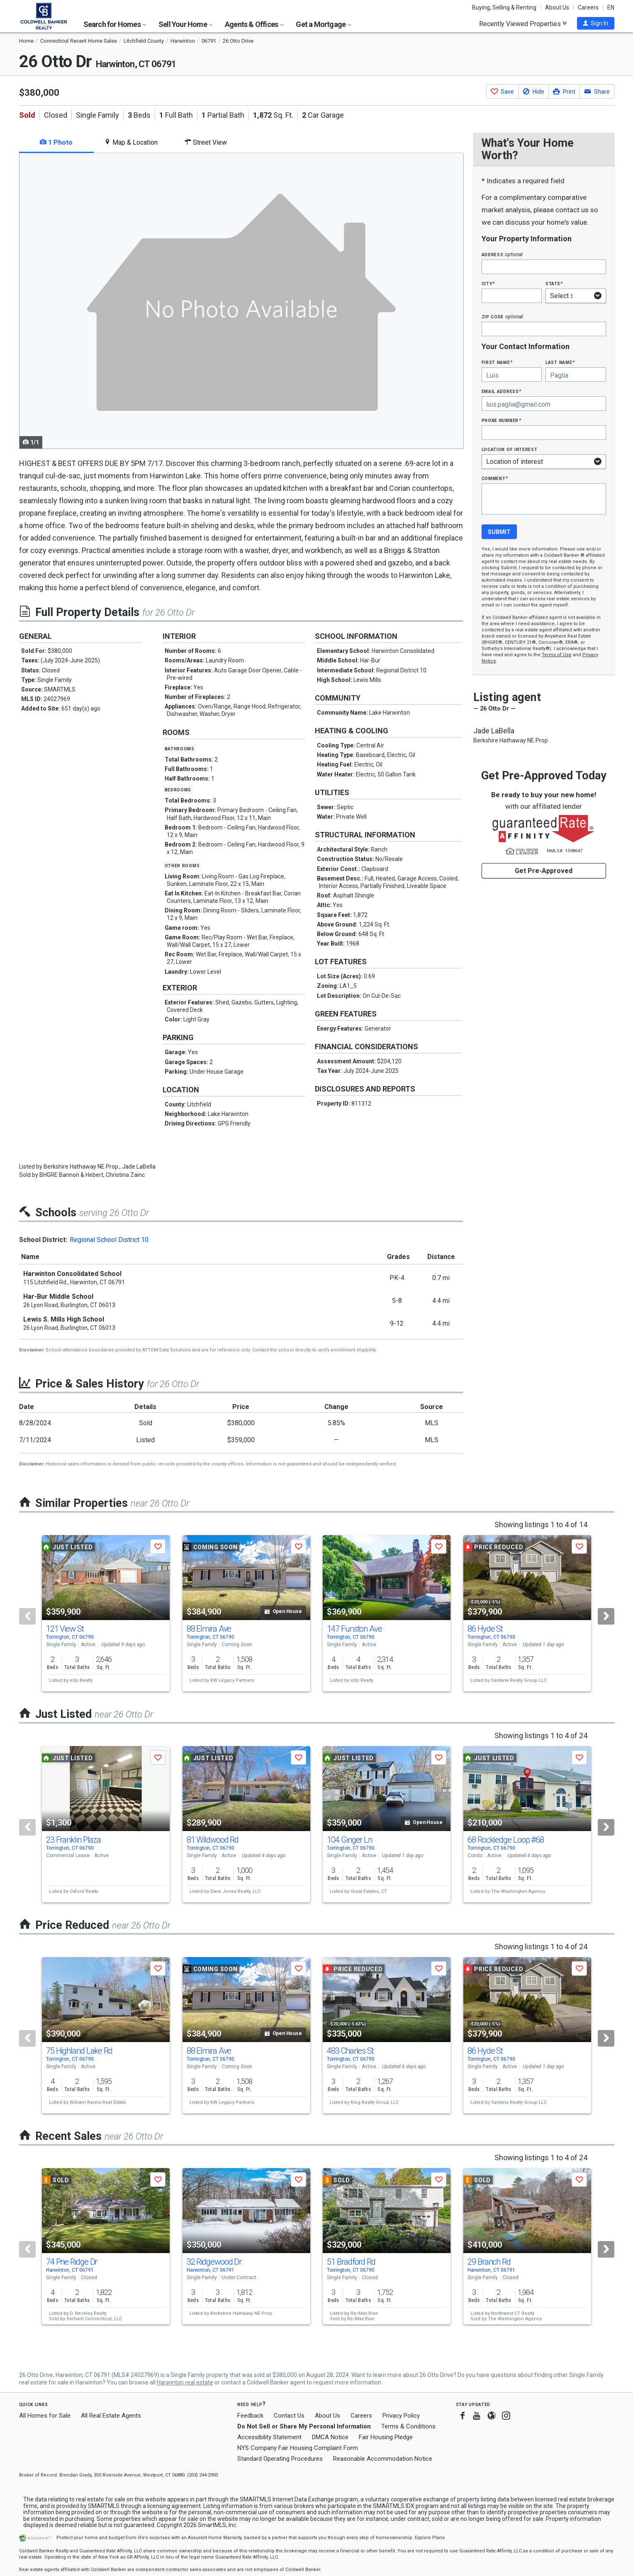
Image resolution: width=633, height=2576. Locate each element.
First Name (497, 362)
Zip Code (502, 316)
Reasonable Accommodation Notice (382, 2458)
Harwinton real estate (185, 2382)
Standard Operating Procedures (280, 2458)
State (554, 283)
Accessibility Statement (269, 2437)
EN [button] (610, 7)
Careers (588, 7)
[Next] (606, 1616)
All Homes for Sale (45, 2415)
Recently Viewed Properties (523, 23)
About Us (557, 7)
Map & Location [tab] (131, 142)
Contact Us (289, 2415)
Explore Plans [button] (430, 2537)
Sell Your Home (185, 24)
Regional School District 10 (109, 1240)
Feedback (250, 2416)
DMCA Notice (330, 2437)
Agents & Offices (254, 24)
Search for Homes (114, 24)
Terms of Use (557, 654)
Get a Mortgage (323, 24)
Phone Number (501, 420)
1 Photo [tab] (56, 142)
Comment (495, 478)
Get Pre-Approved (543, 871)
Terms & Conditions (408, 2426)
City (488, 283)
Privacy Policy (401, 2415)
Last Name (560, 362)
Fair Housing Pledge (386, 2437)
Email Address (502, 391)
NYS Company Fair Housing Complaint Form (297, 2448)
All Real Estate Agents (111, 2415)
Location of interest (510, 449)
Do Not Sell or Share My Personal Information (304, 2426)
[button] (595, 23)
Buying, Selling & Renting (504, 7)
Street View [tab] (206, 142)
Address (502, 254)
